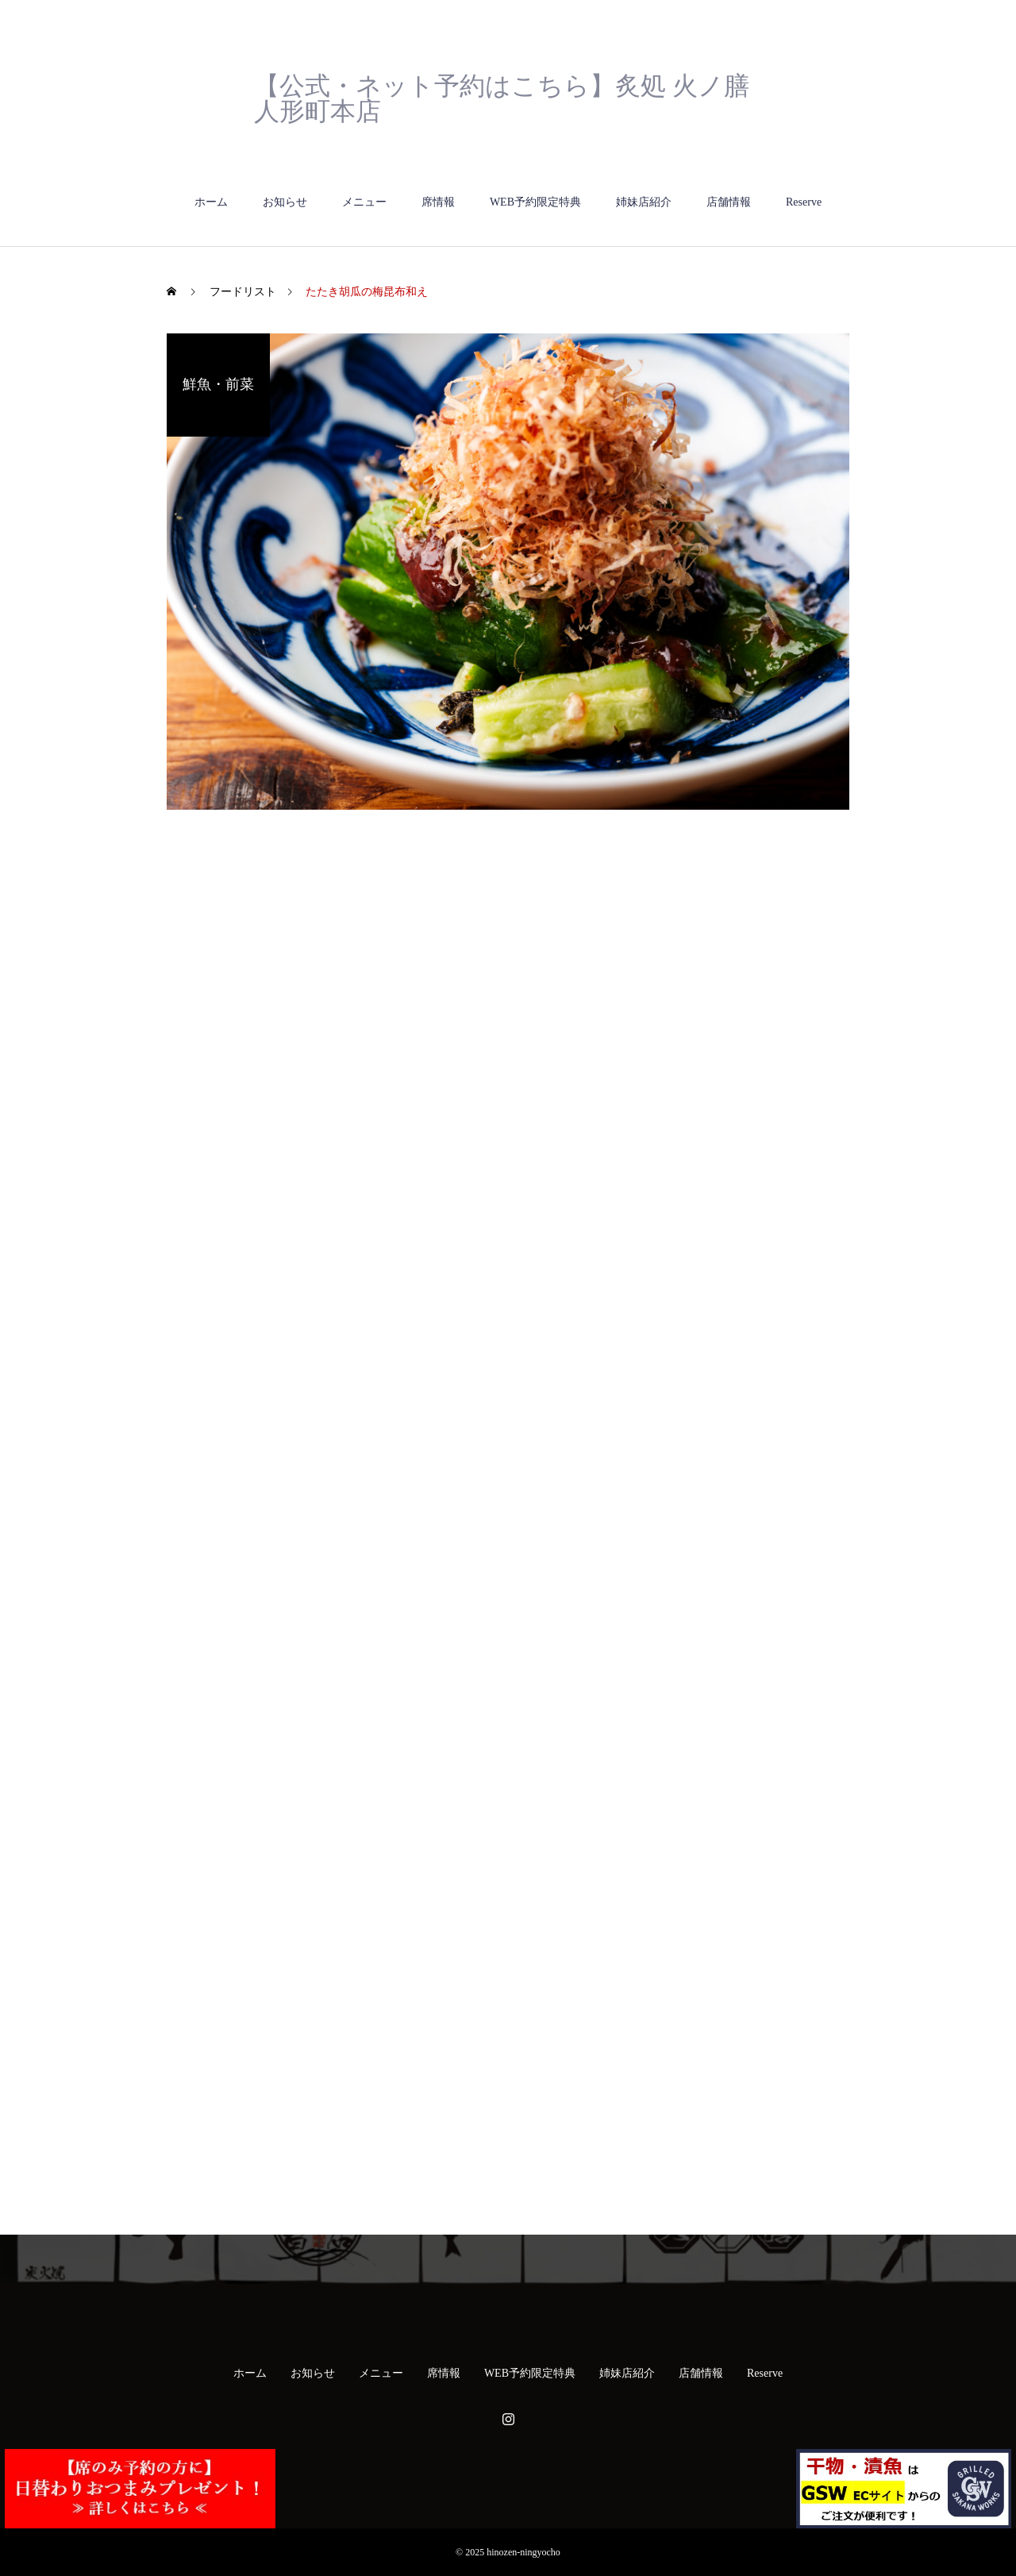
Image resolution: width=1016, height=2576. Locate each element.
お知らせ (285, 202)
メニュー (364, 202)
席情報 (438, 202)
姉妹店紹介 (644, 202)
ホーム (211, 202)
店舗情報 (728, 202)
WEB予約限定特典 (535, 202)
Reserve (804, 202)
